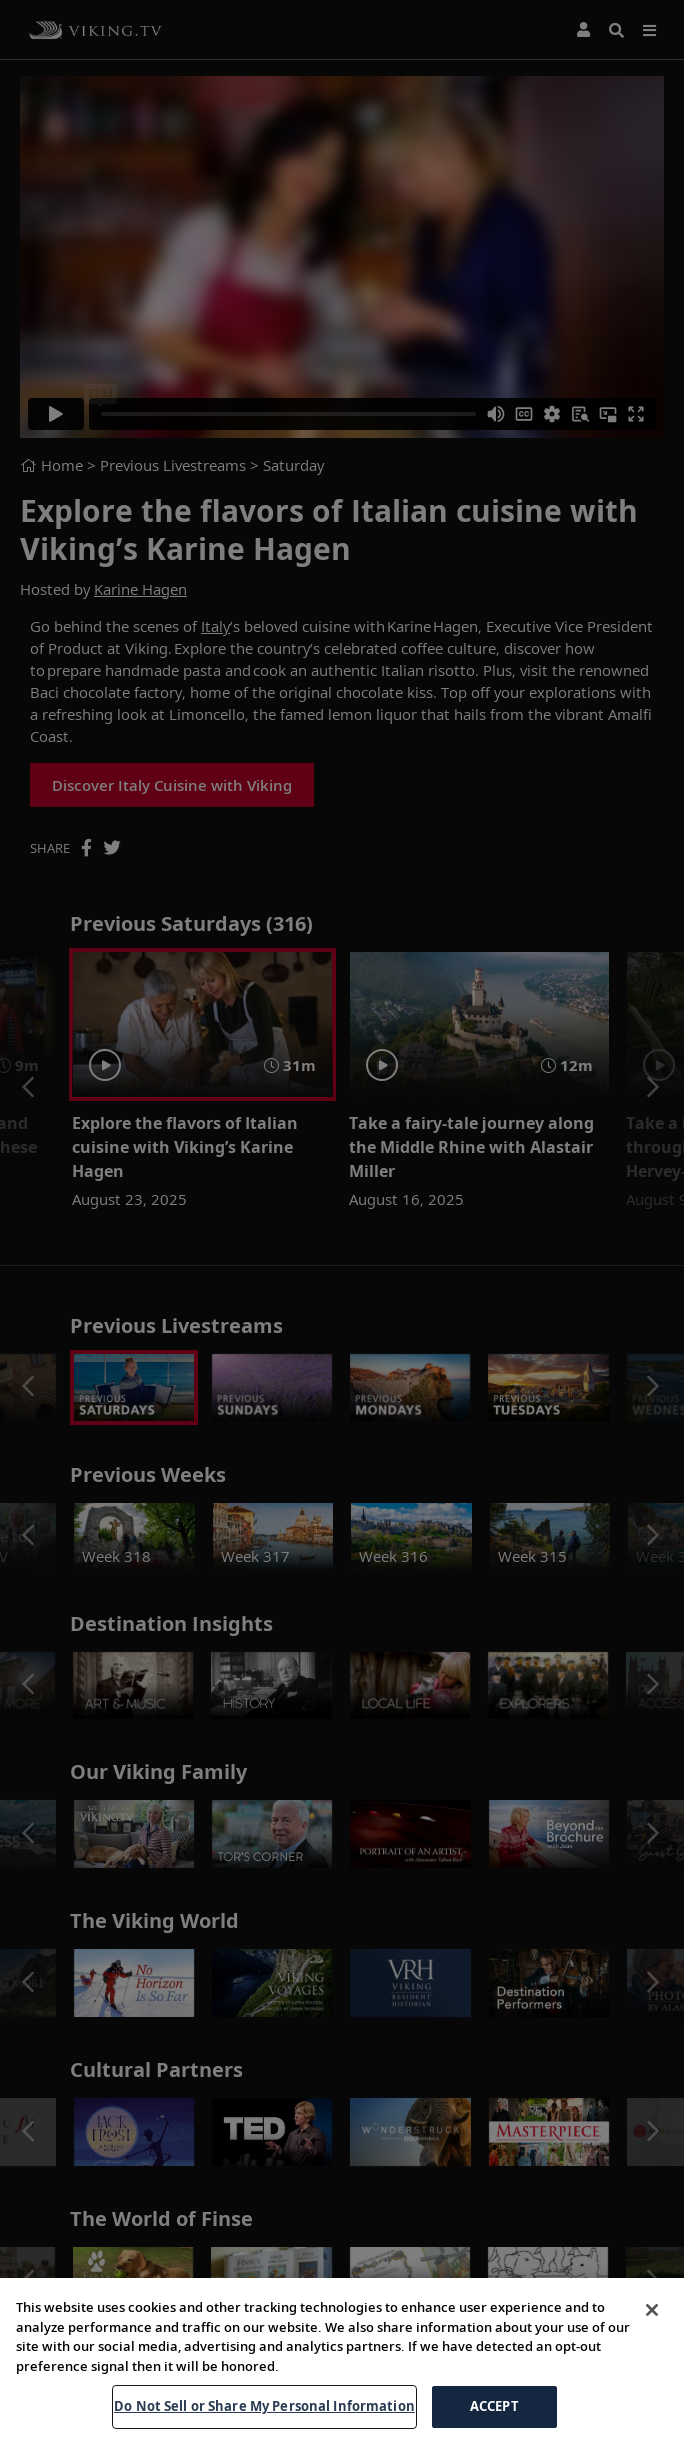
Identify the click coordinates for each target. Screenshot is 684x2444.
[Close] (652, 2316)
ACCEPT (494, 2412)
